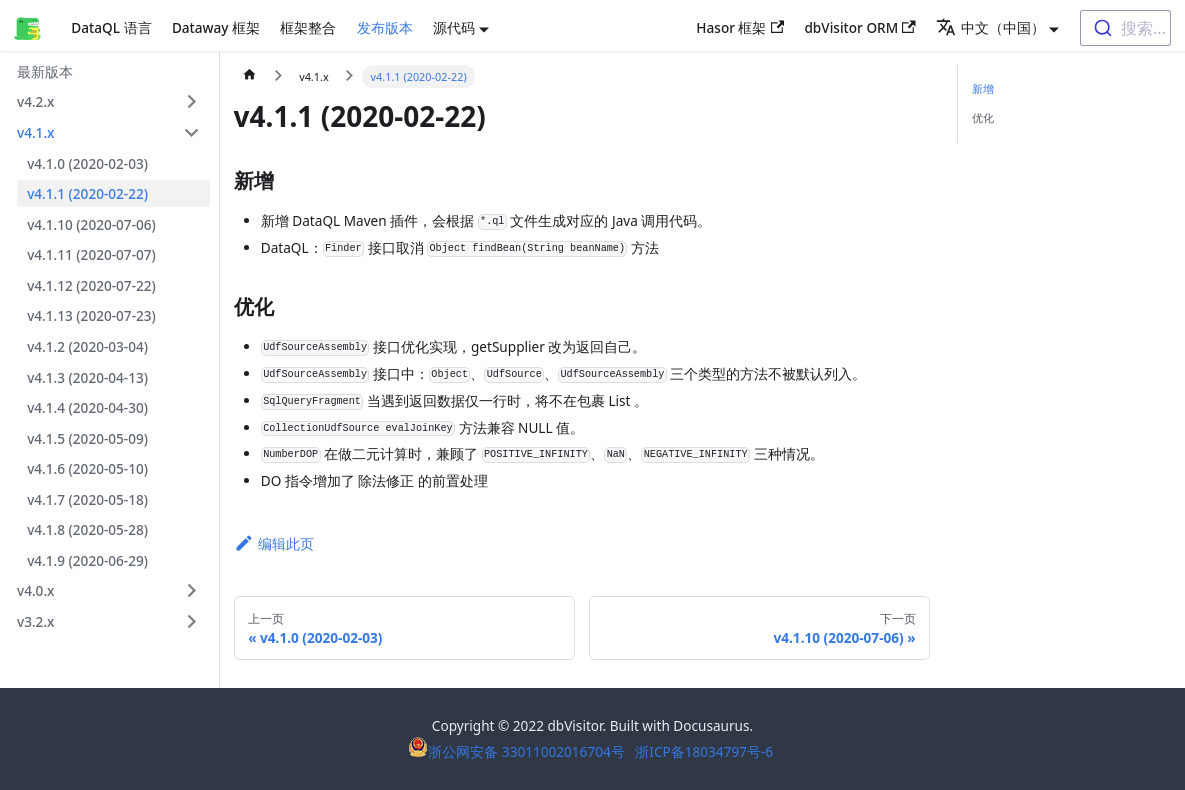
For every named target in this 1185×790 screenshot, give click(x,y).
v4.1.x (36, 132)
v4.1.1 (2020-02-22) (87, 193)
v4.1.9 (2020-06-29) (87, 560)
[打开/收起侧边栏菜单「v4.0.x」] (191, 590)
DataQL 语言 (111, 27)
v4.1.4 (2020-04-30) (87, 407)
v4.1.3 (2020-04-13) (87, 377)
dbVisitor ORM (859, 27)
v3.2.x (36, 621)
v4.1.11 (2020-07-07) (91, 254)
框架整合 (308, 27)
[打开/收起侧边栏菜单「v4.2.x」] (191, 101)
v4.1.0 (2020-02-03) (87, 163)
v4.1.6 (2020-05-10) (87, 468)
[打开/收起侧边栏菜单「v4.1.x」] (191, 132)
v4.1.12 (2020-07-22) (91, 285)
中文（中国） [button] (990, 27)
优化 (983, 117)
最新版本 (45, 71)
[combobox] (1126, 28)
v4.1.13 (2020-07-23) (91, 315)
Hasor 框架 (740, 27)
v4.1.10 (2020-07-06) (91, 224)
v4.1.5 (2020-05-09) (87, 438)
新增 (983, 88)
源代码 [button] (454, 27)
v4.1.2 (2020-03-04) (87, 346)
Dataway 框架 (216, 27)
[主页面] (250, 77)
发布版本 (385, 27)
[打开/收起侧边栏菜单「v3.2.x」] (191, 621)
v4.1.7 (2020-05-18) (87, 499)
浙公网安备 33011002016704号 (518, 751)
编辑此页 (274, 543)
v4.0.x (36, 590)
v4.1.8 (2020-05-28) (87, 529)
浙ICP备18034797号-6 (704, 751)
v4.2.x (36, 101)
